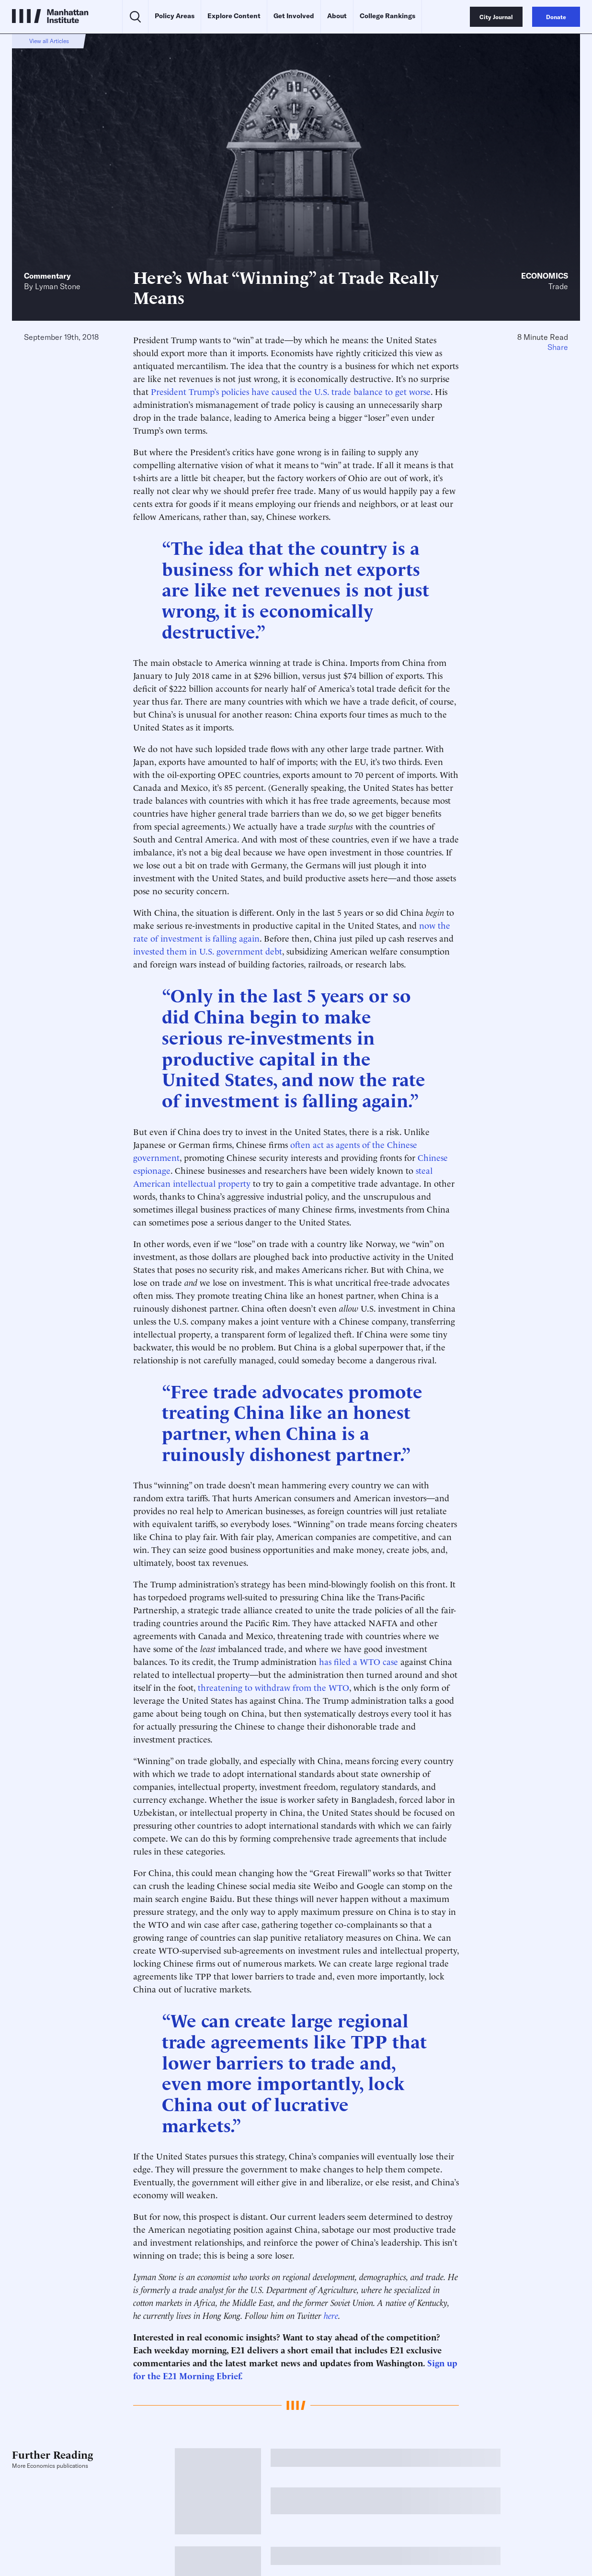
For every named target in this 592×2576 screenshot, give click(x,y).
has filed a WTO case (358, 1661)
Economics (544, 276)
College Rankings (387, 15)
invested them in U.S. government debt (207, 950)
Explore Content (234, 15)
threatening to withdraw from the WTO (273, 1687)
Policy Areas (174, 15)
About (337, 15)
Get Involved (293, 15)
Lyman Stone (57, 286)
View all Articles (49, 41)
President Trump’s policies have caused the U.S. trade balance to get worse (291, 391)
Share (557, 347)
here (331, 2315)
